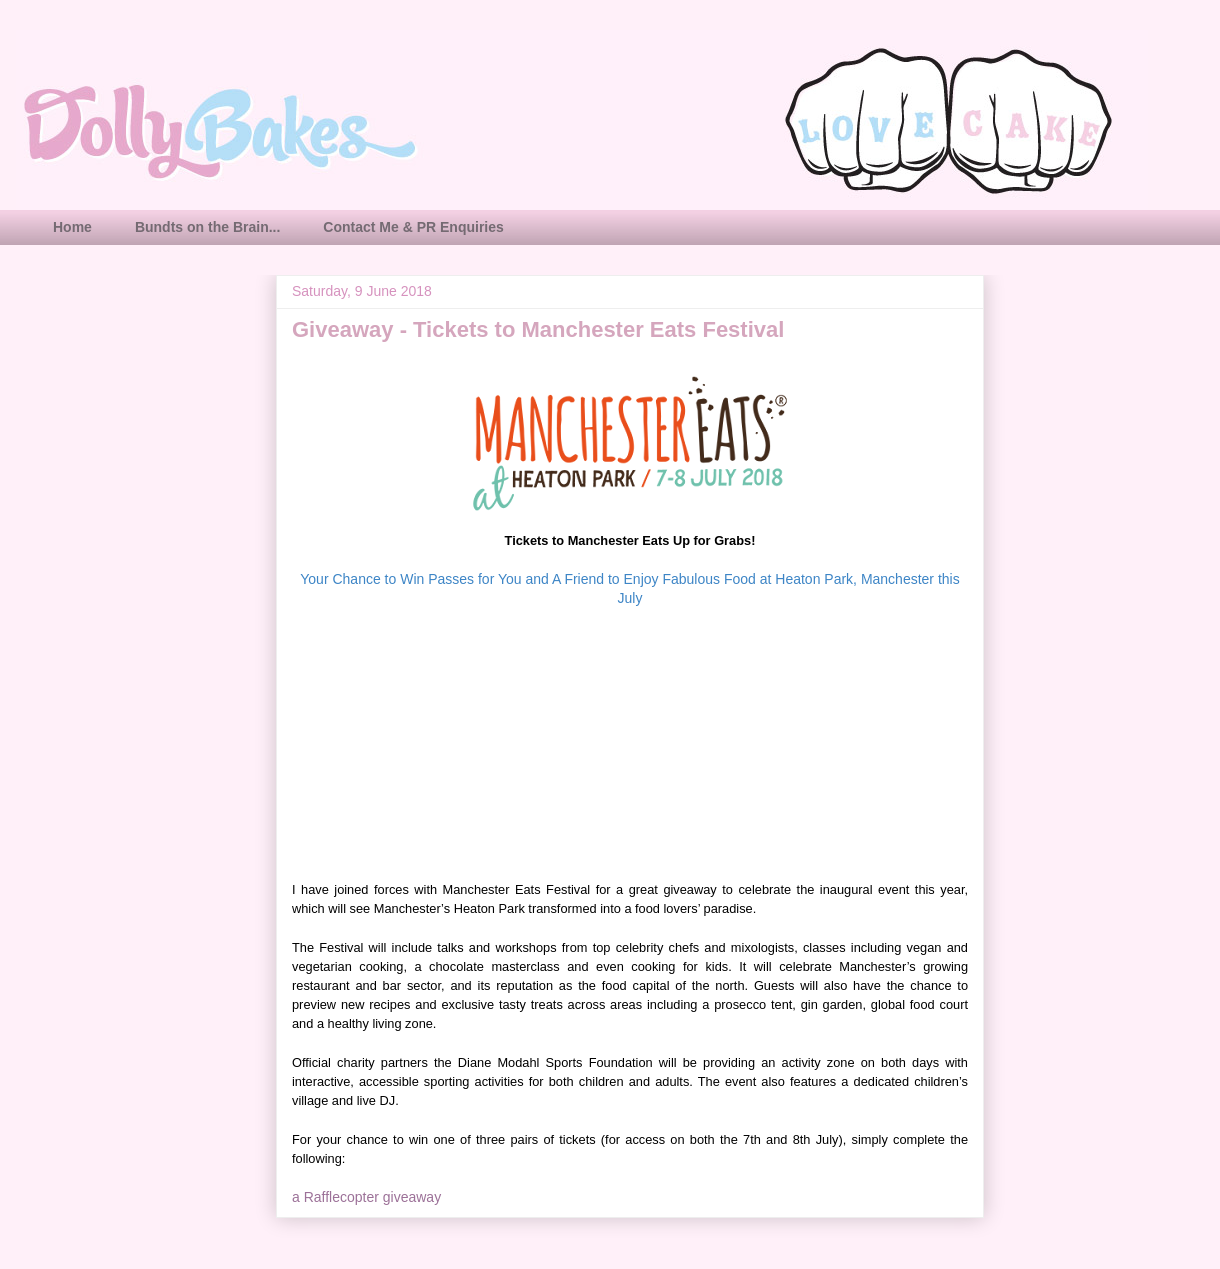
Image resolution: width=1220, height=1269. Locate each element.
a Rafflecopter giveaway (366, 1197)
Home (72, 227)
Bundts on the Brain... (207, 227)
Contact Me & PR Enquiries (413, 227)
